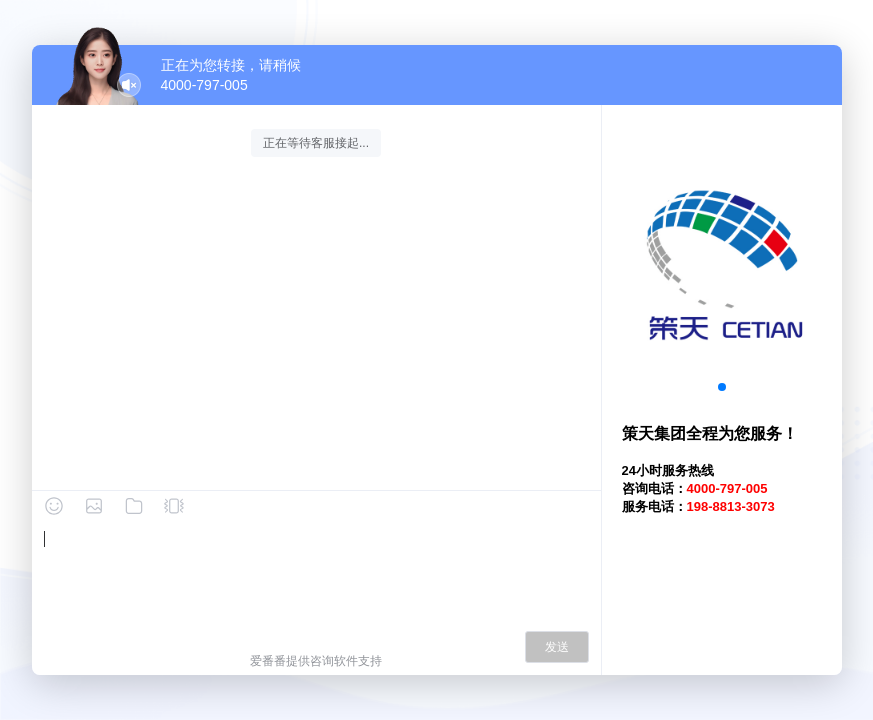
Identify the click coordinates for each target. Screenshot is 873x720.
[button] (722, 387)
